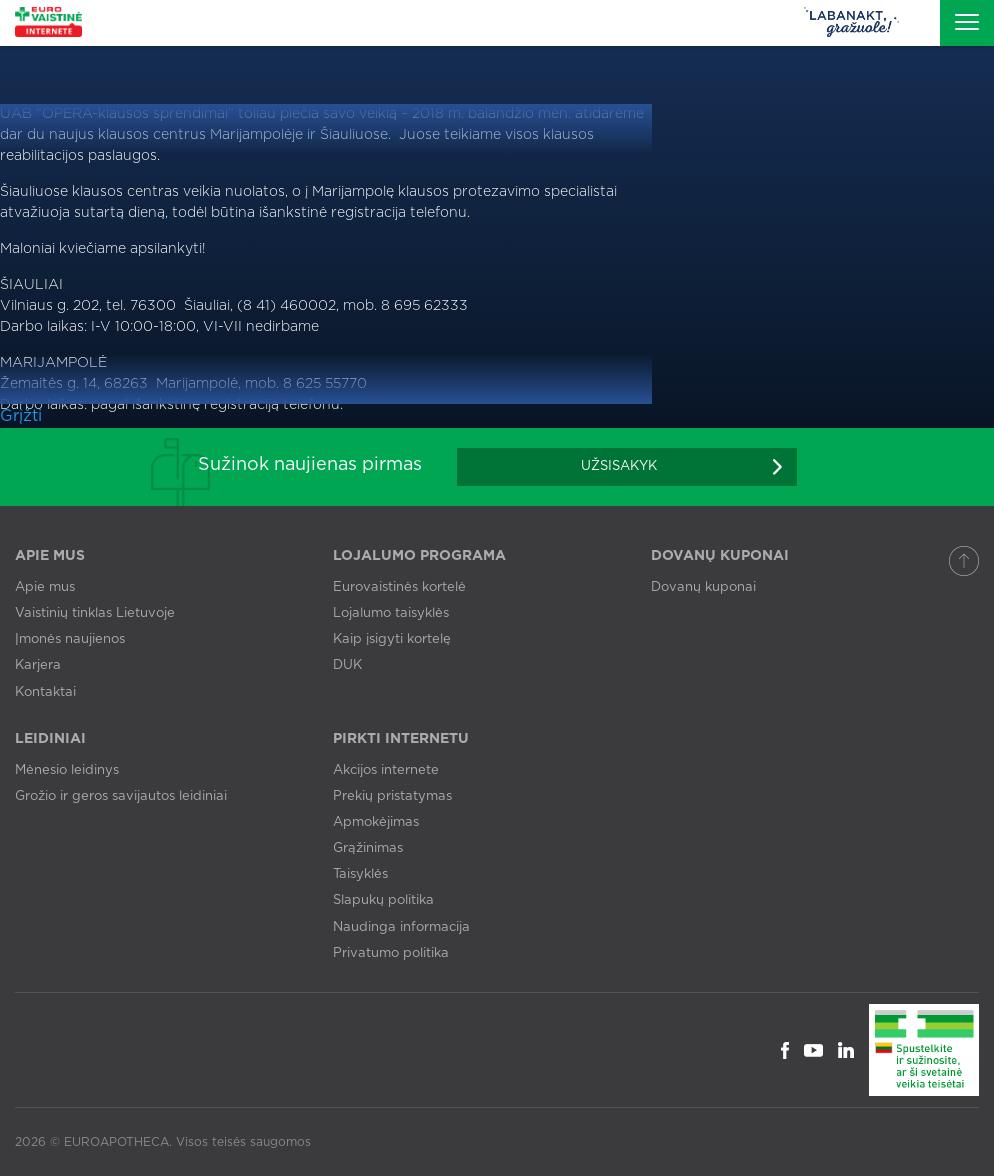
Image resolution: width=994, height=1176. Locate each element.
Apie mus (45, 587)
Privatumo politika (391, 953)
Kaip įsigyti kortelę (392, 639)
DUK (347, 665)
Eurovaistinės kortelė (399, 587)
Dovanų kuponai (703, 587)
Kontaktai (45, 692)
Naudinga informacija (401, 927)
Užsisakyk (619, 466)
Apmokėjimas (376, 822)
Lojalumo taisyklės (391, 613)
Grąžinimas (368, 848)
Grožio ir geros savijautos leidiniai (121, 796)
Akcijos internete (386, 770)
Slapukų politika (383, 900)
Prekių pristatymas (392, 796)
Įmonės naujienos (70, 639)
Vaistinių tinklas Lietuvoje (95, 613)
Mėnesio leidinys (67, 770)
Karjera (38, 665)
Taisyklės (360, 874)
